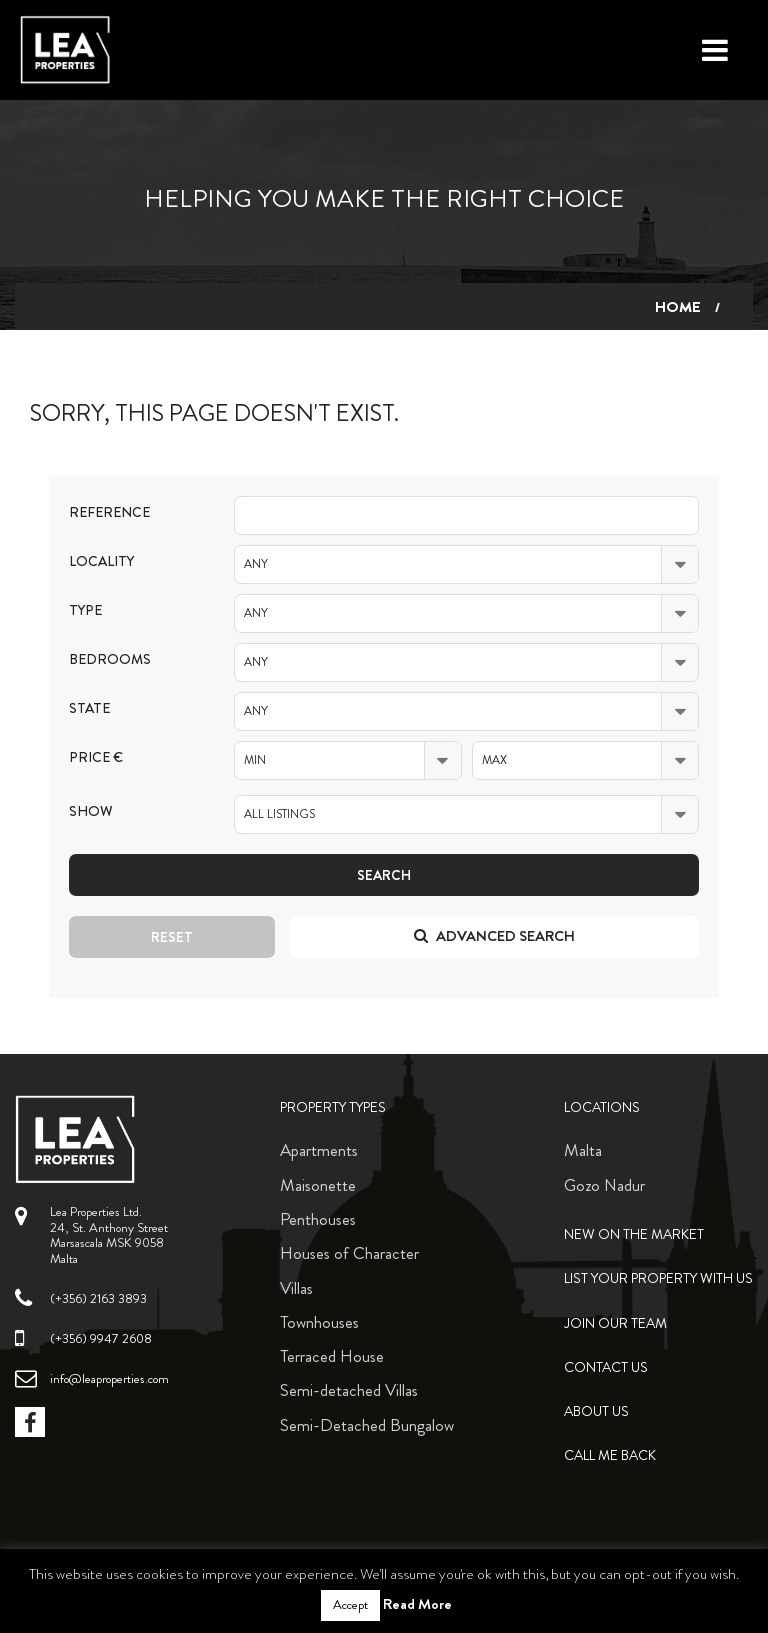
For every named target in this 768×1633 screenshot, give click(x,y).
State (89, 708)
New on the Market (634, 1234)
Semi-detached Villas (349, 1390)
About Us (596, 1411)
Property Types (333, 1107)
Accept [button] (350, 1605)
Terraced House (332, 1356)
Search (384, 875)
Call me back (610, 1455)
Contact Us (606, 1367)
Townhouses (319, 1322)
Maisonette (318, 1185)
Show (91, 811)
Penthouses (318, 1219)
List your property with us (658, 1278)
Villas (296, 1288)
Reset (172, 937)
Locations (602, 1107)
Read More (417, 1604)
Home (678, 307)
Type (85, 610)
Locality (101, 561)
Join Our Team (615, 1323)
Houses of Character (349, 1253)
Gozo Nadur (604, 1185)
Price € (96, 757)
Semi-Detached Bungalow (367, 1425)
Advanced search (494, 936)
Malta (583, 1150)
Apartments (319, 1150)
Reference (109, 512)
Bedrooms (110, 659)
